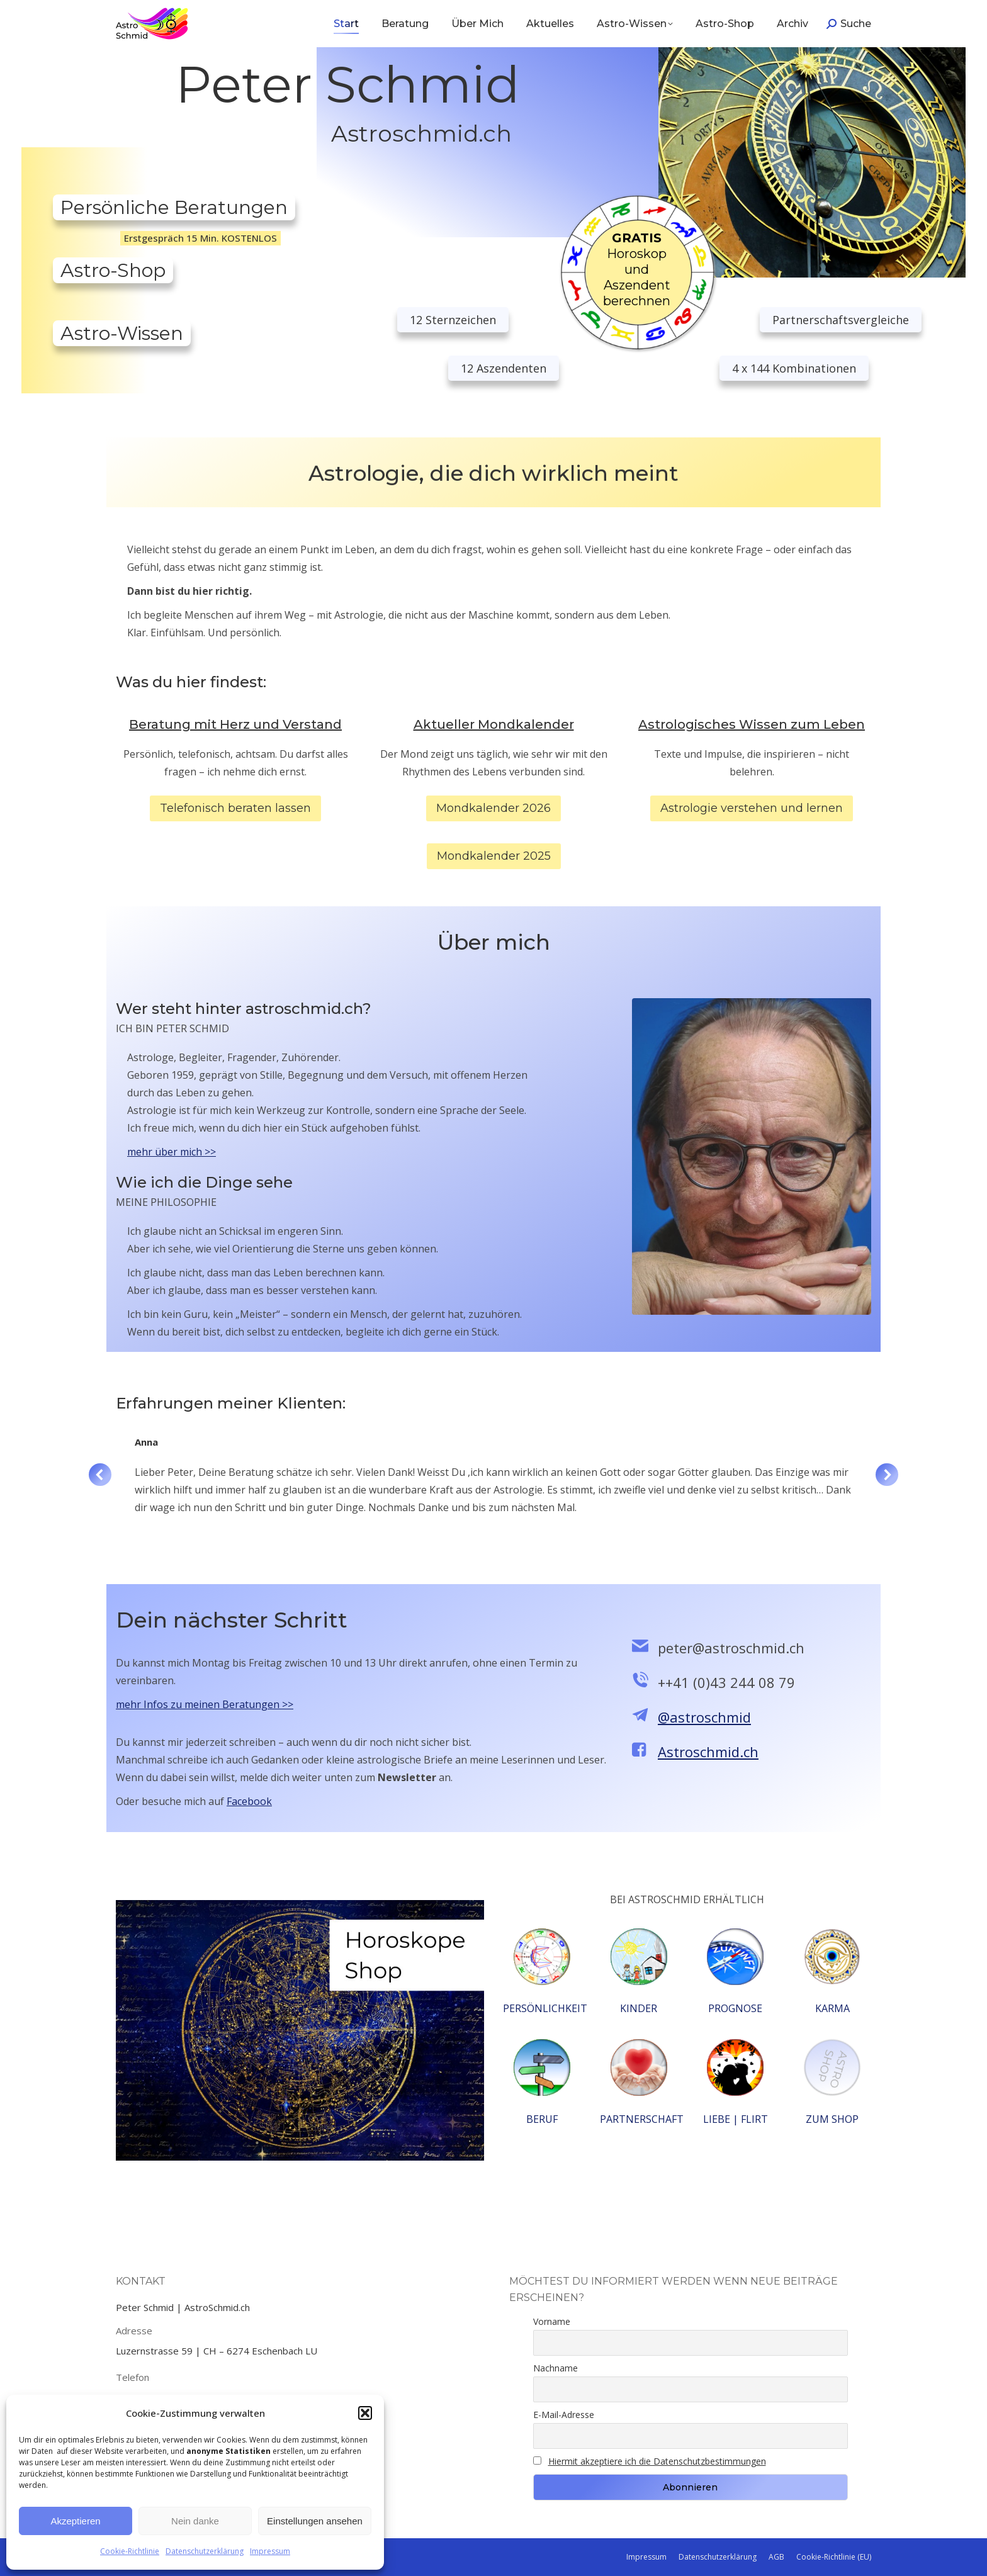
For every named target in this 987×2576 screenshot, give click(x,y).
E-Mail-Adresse (563, 2415)
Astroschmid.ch (708, 1751)
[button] (365, 2413)
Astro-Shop (113, 270)
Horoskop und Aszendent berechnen (636, 269)
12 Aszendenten (503, 368)
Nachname (555, 2368)
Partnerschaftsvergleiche (840, 319)
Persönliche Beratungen (174, 207)
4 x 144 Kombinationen (794, 368)
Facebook (249, 1801)
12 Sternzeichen (453, 319)
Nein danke (195, 2521)
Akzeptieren (75, 2521)
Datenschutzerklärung (205, 2551)
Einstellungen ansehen (315, 2521)
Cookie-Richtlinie (129, 2551)
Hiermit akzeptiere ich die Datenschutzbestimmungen (657, 2461)
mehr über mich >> (171, 1152)
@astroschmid (704, 1716)
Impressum (270, 2551)
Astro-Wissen (121, 333)
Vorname (551, 2321)
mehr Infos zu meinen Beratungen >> (204, 1704)
